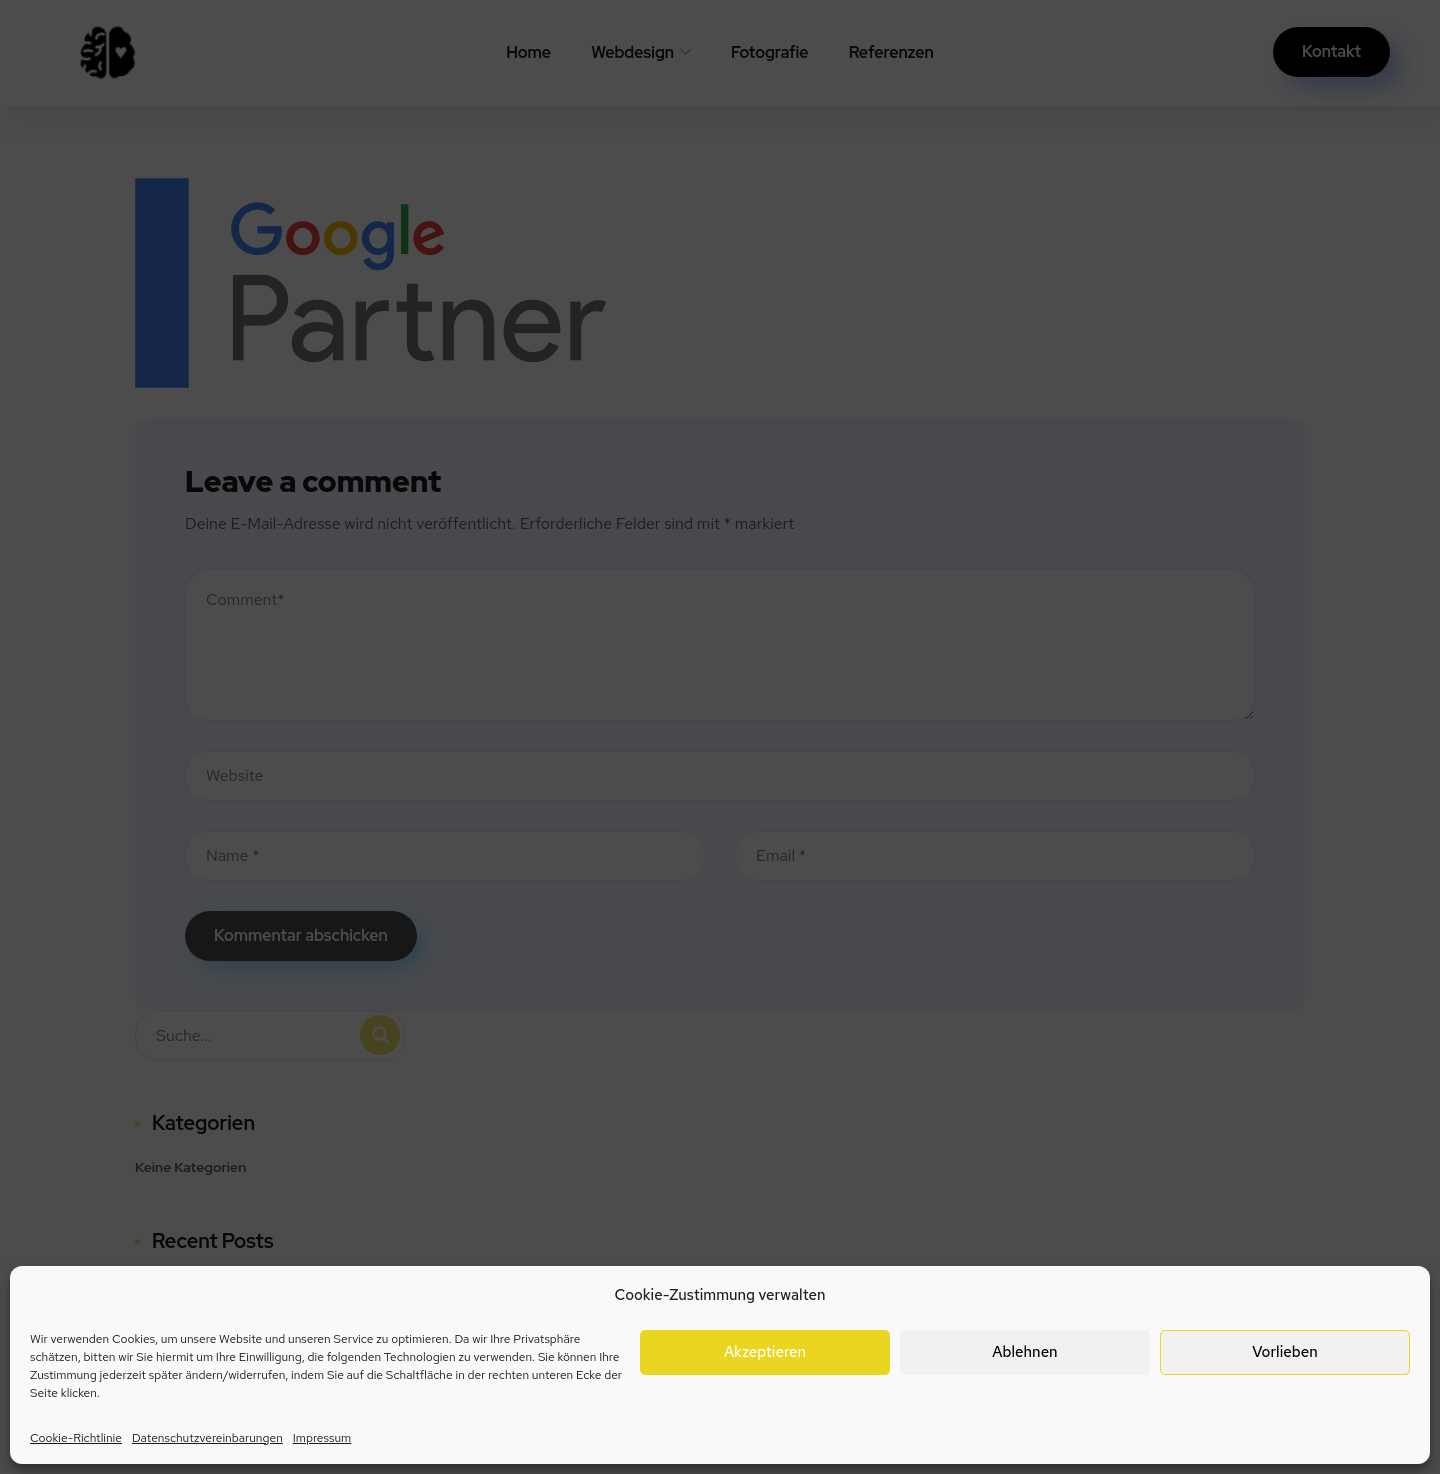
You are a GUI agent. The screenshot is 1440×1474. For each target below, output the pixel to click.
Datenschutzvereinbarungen (207, 1438)
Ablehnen (1024, 1352)
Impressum (322, 1438)
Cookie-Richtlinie (76, 1438)
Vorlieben (1284, 1352)
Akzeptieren (765, 1352)
